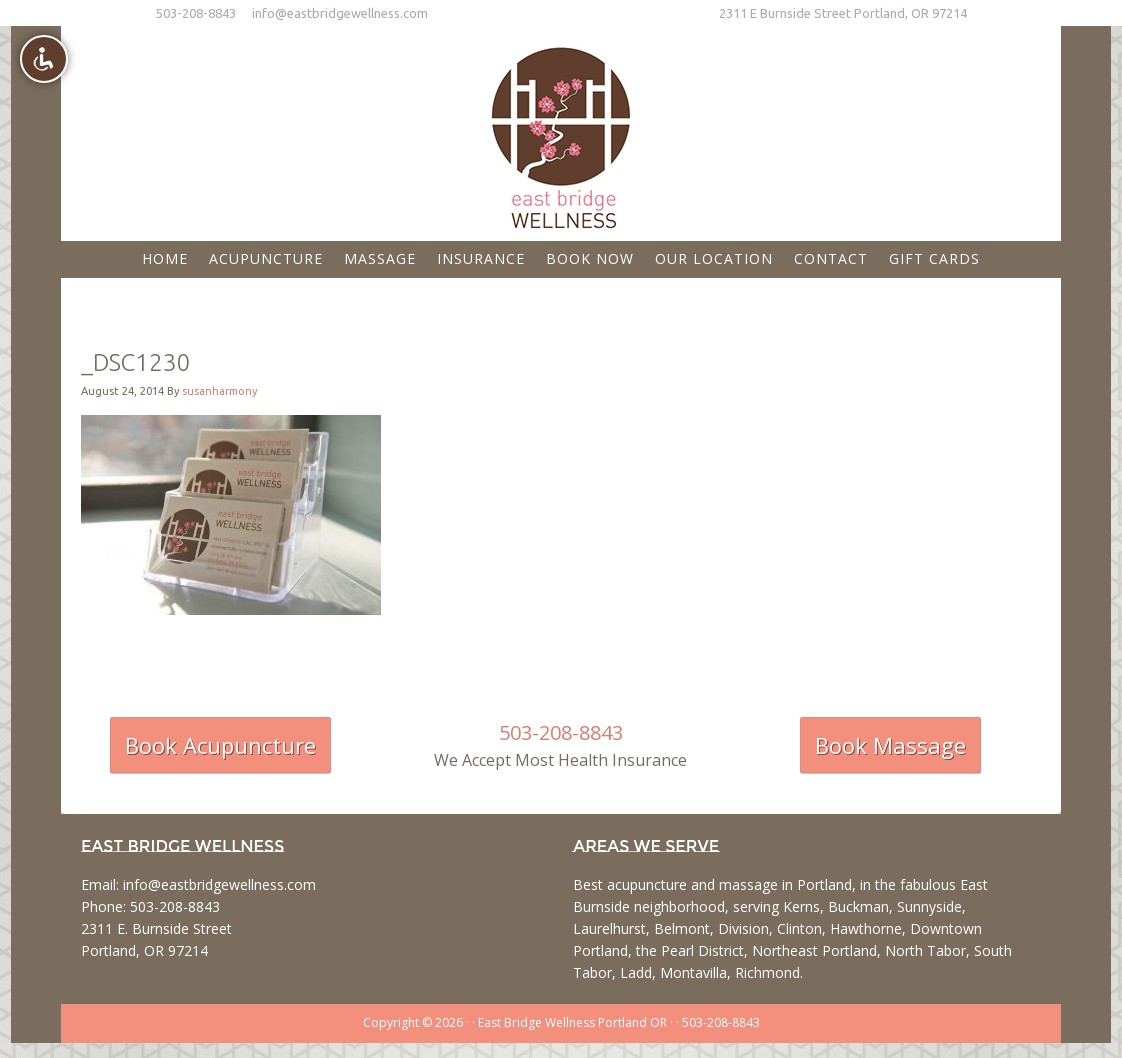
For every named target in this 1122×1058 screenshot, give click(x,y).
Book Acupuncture (220, 745)
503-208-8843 (196, 13)
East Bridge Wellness (561, 131)
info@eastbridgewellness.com (340, 13)
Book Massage (890, 745)
